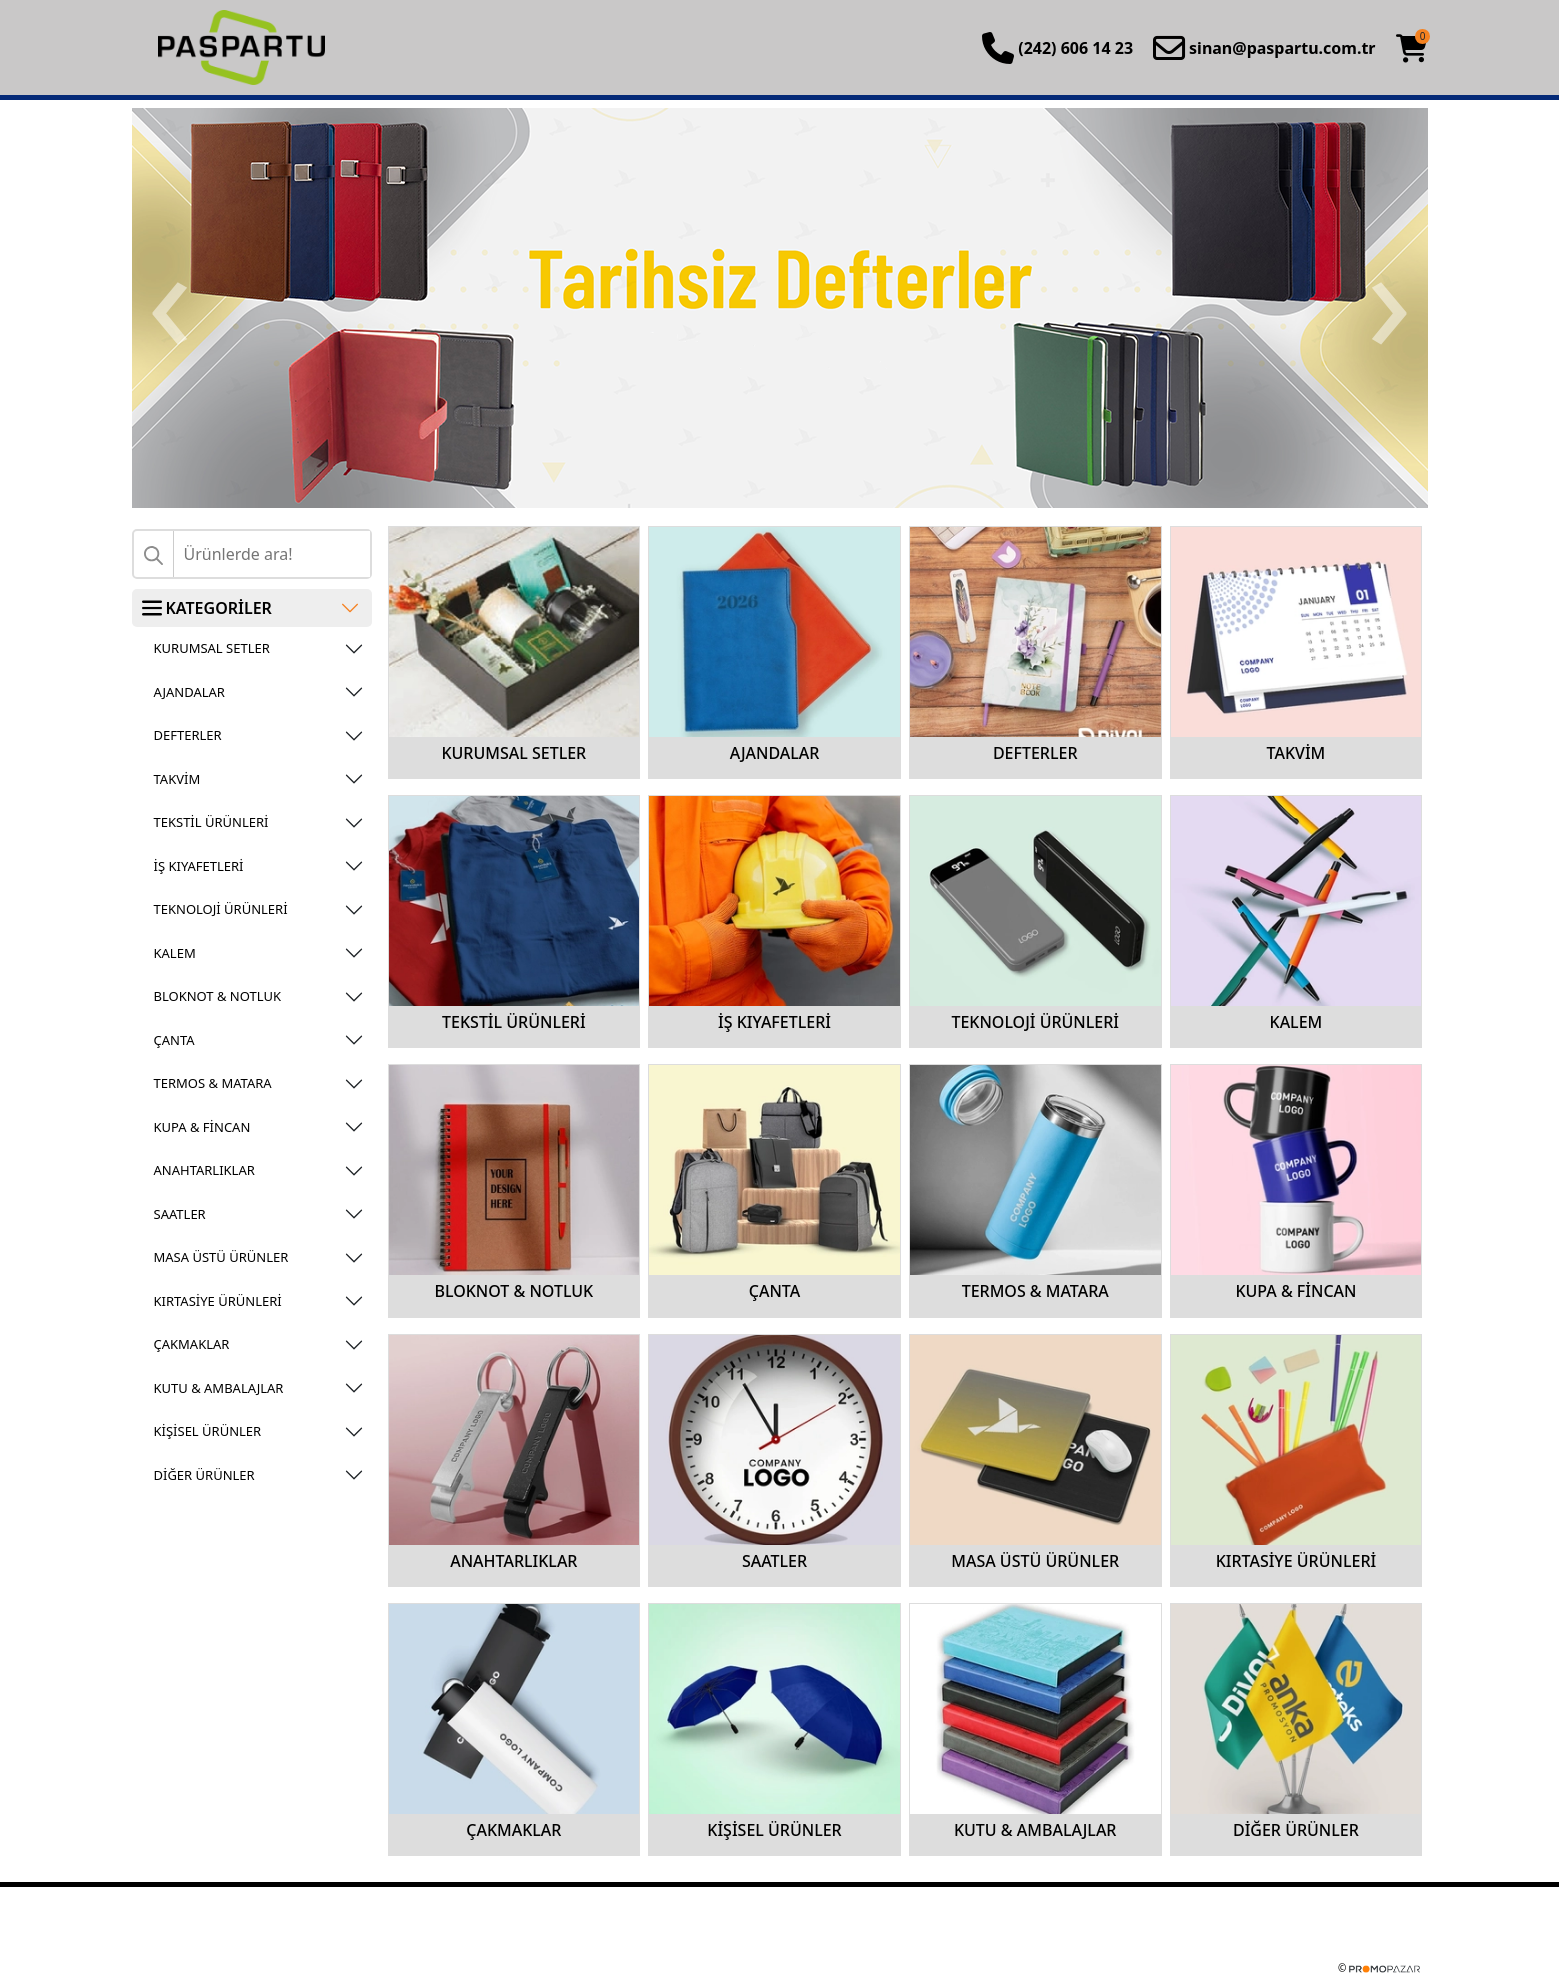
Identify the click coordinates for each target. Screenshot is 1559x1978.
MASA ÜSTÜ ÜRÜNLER (221, 1257)
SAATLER (180, 1214)
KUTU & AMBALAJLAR (219, 1388)
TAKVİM (177, 779)
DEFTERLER (188, 735)
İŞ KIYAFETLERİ (199, 866)
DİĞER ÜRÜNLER (204, 1475)
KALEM (175, 953)
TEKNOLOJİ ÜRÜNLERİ (221, 909)
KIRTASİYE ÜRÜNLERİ (218, 1301)
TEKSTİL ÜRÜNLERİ (211, 822)
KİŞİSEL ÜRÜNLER (208, 1431)
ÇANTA (174, 1040)
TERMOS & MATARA (213, 1083)
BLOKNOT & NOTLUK (217, 996)
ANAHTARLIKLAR (204, 1170)
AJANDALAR (189, 692)
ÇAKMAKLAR (192, 1344)
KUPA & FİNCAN (202, 1127)
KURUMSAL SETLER (212, 648)
